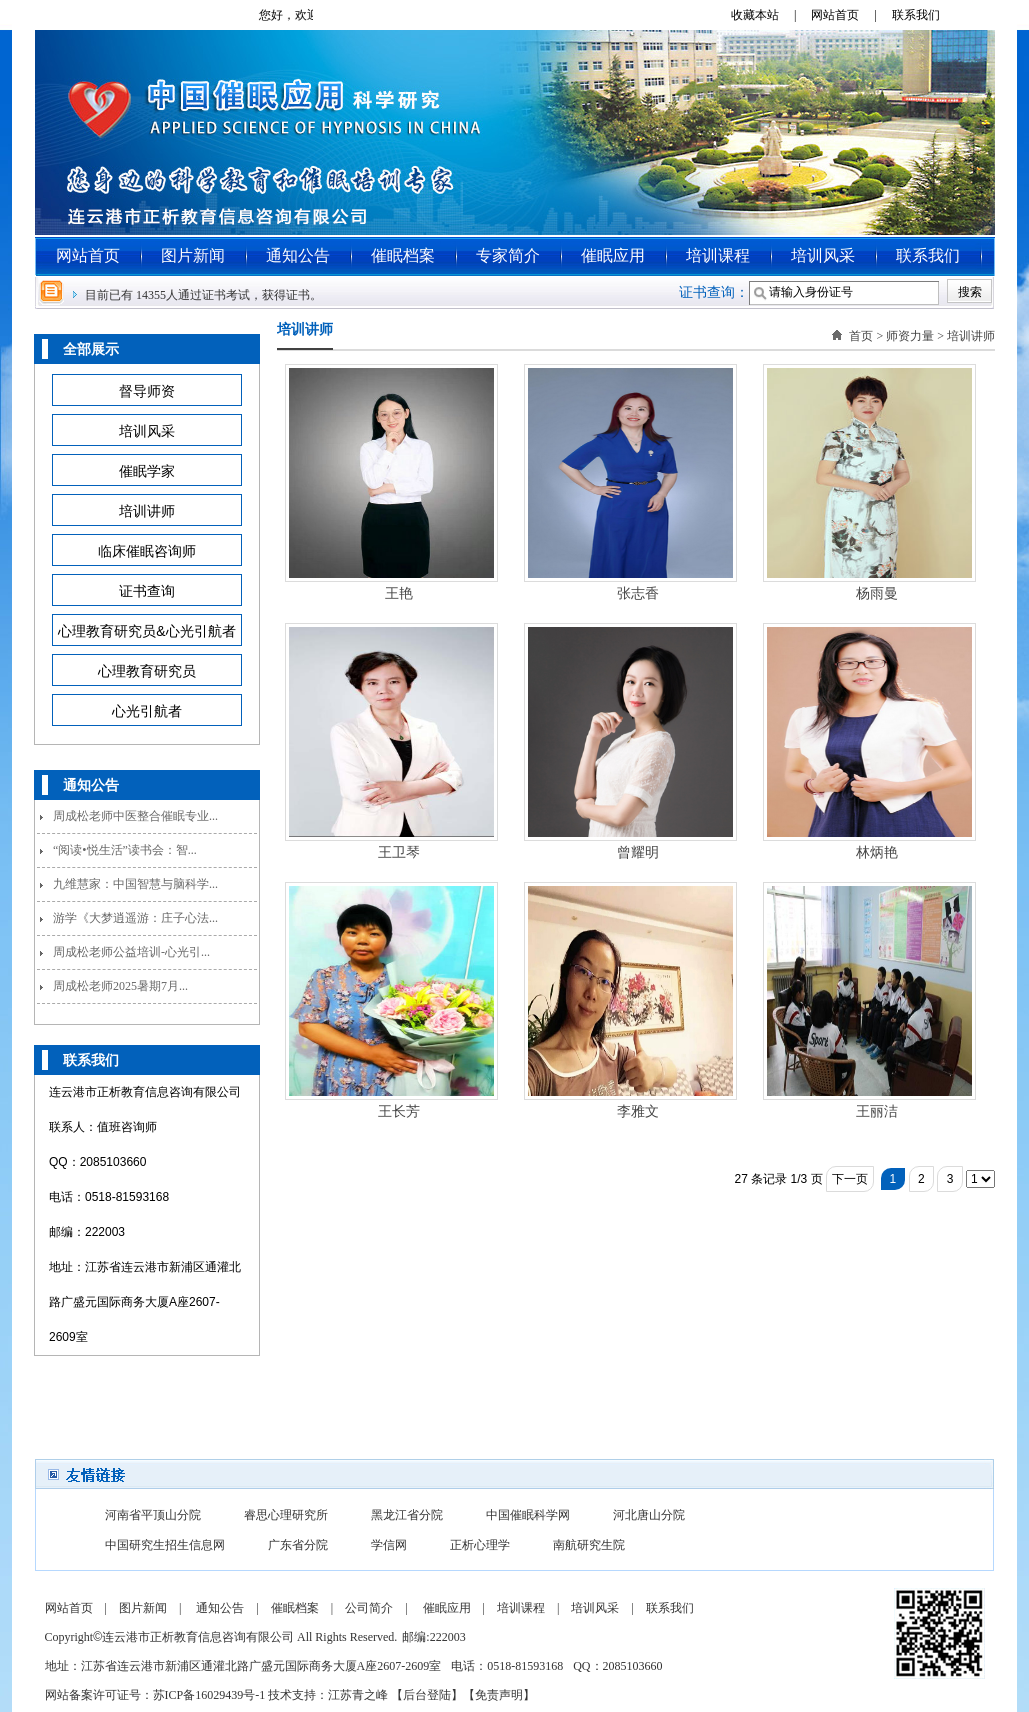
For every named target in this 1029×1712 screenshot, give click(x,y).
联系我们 (923, 15)
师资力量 (910, 336)
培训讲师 (971, 336)
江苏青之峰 (358, 1695)
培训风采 (823, 255)
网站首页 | (849, 15)
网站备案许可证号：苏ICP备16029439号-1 (155, 1695)
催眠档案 (403, 255)
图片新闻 (193, 255)
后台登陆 (427, 1695)
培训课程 (718, 255)
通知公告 (298, 255)
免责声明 (499, 1695)
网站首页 (88, 255)
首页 (861, 336)
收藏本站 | (769, 15)
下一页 (850, 1179)
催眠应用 (613, 255)
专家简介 (508, 255)
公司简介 (369, 1608)
